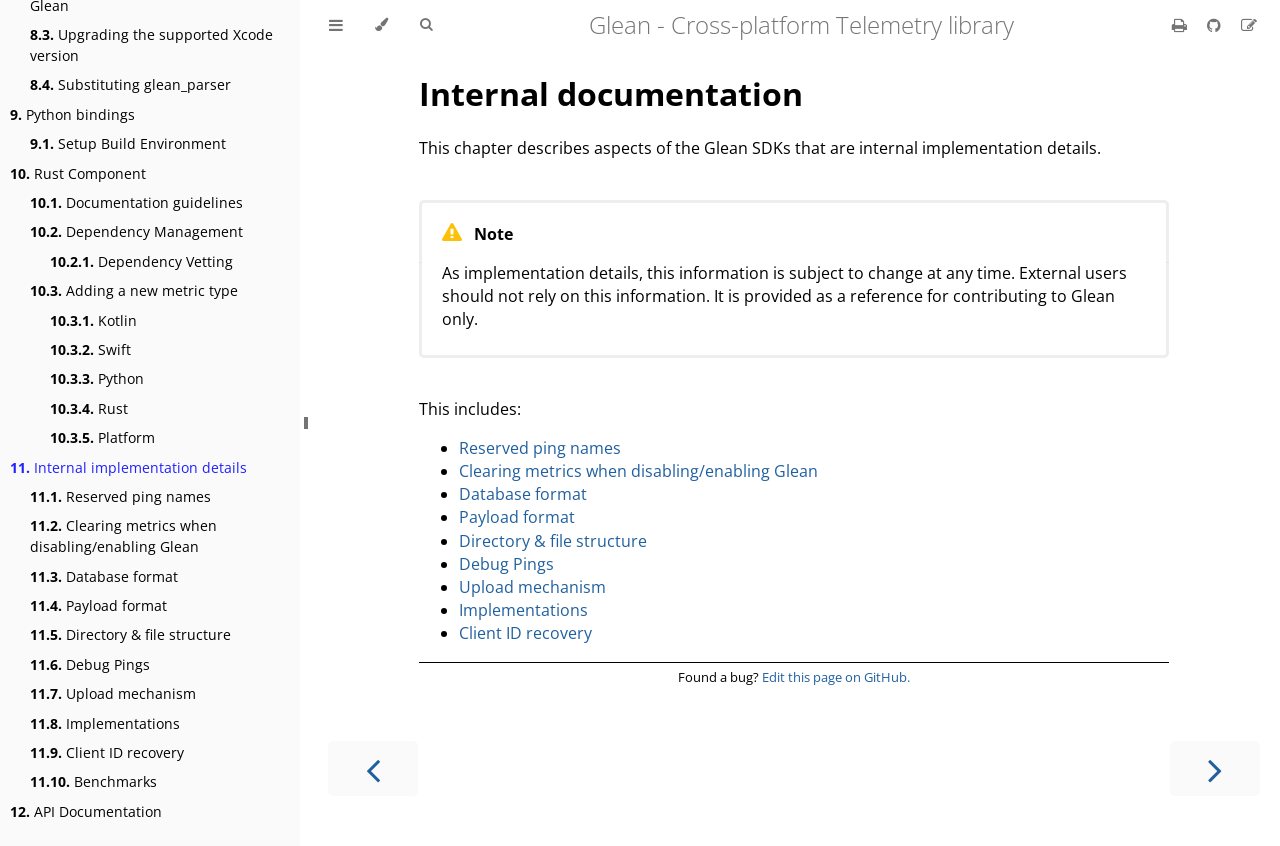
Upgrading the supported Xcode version (151, 45)
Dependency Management (136, 231)
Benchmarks (93, 781)
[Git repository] (1216, 25)
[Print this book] (1181, 25)
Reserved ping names (120, 496)
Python (97, 378)
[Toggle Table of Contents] (336, 25)
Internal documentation (611, 93)
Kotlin (93, 320)
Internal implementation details (128, 467)
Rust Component (78, 173)
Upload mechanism (113, 693)
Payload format (98, 605)
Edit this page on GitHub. (836, 677)
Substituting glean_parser (130, 84)
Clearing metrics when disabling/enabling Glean (123, 536)
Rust (89, 408)
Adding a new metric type (134, 290)
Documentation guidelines (136, 202)
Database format (104, 576)
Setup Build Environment (128, 143)
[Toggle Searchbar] (426, 25)
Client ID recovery (107, 752)
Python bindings (72, 114)
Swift (90, 349)
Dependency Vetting (141, 261)
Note (493, 234)
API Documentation (86, 811)
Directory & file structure (130, 634)
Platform (102, 437)
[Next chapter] (1215, 768)
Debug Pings (90, 664)
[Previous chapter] (373, 768)
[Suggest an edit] (1249, 25)
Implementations (105, 723)
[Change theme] (381, 25)
